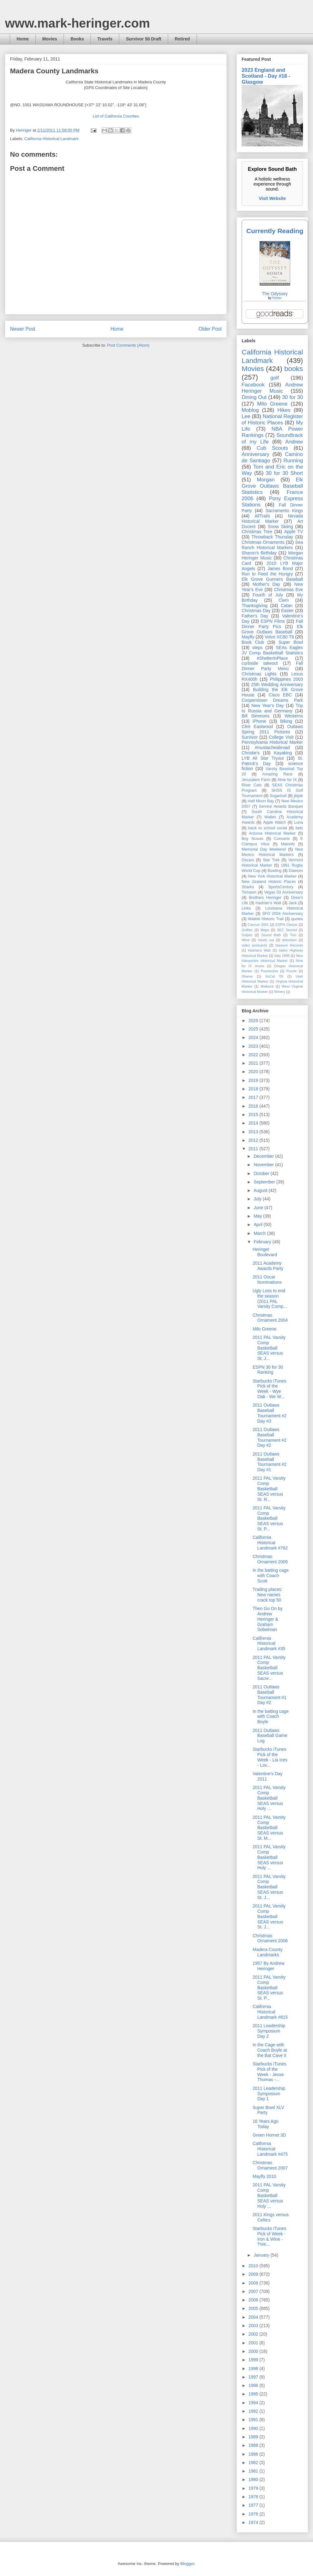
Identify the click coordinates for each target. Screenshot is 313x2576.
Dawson (296, 870)
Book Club (253, 642)
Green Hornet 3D (269, 2135)
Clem (284, 600)
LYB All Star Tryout (263, 758)
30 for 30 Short (284, 473)
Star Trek (271, 860)
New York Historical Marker (272, 876)
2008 (254, 2282)
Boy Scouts (252, 839)
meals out (266, 940)
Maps (264, 930)
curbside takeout (260, 663)
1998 (254, 2368)
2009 (254, 2274)
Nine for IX (287, 780)
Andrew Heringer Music (272, 388)
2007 (254, 2291)
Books (77, 38)
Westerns (294, 715)
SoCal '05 (274, 976)
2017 (254, 1097)
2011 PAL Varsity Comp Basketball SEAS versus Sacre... (269, 1668)
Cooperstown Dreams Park (272, 700)
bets (299, 828)
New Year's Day (267, 705)
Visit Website (272, 198)
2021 (254, 1063)
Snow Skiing (280, 526)
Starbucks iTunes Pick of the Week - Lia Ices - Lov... (270, 1757)
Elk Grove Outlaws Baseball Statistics (272, 486)
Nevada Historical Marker (272, 518)
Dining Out (254, 397)
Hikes (283, 410)
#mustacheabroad (272, 747)
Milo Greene (272, 404)
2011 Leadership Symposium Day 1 (269, 2093)
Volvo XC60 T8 (279, 636)
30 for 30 (292, 397)
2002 (254, 2334)
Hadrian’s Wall (268, 903)
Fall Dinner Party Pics (272, 624)
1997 (254, 2376)
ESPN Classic (286, 924)
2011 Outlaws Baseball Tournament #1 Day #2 (269, 1694)
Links (246, 908)
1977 (254, 2505)
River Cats (252, 785)
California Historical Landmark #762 (270, 1542)
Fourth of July (268, 594)
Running (293, 461)
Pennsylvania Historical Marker (272, 742)
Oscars (248, 860)
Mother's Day (266, 584)
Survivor (250, 737)
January (262, 2255)
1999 (254, 2359)
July (258, 1198)
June (259, 1207)
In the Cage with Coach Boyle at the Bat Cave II (270, 2050)
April (259, 1224)
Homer (277, 298)
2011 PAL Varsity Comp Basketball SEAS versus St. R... (269, 1489)
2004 (254, 2317)
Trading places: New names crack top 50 (267, 1595)
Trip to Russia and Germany (272, 708)
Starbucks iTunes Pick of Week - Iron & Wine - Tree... (269, 2236)
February (263, 1241)
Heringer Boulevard (265, 1252)
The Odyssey (275, 293)
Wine (246, 940)
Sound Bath (271, 935)
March (260, 1233)
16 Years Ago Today (266, 2124)
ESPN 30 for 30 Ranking (268, 1370)
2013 (254, 1131)
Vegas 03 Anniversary (283, 892)
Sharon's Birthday (259, 552)
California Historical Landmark (51, 138)
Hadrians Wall (259, 950)
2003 (254, 2325)
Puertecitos (269, 971)
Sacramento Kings (284, 510)
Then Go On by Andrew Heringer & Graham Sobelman (268, 1619)
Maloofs (288, 844)
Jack (293, 903)
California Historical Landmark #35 (269, 1643)
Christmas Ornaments (263, 542)
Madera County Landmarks (268, 1952)
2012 (254, 1140)
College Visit (281, 737)
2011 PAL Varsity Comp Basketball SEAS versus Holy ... (269, 1798)
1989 (254, 2436)
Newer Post (22, 329)
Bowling (274, 870)
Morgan (266, 480)
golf (274, 378)
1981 (254, 2471)
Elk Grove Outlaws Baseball (272, 629)
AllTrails (262, 515)
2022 (254, 1054)
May (258, 1216)
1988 (254, 2445)
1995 (254, 2393)
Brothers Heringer (265, 897)
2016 (254, 1106)
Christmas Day (256, 610)
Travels (104, 38)
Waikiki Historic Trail (266, 919)
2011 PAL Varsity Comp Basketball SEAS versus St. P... (269, 1518)
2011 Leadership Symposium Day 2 (269, 2031)
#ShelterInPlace (272, 658)
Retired (182, 38)
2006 (254, 2299)
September (265, 1181)
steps (257, 647)
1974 (254, 2522)
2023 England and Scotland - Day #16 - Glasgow (266, 76)
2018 (254, 1088)
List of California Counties (116, 116)
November (264, 1164)
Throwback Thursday (272, 536)
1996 (254, 2385)
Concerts (282, 839)
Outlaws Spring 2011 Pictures (272, 729)
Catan (286, 605)
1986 (254, 2454)
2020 (254, 1071)
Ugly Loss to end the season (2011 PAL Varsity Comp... (270, 1298)
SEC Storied (287, 930)
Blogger (187, 2563)
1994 (254, 2402)
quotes (297, 919)
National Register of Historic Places (272, 419)
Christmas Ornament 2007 (270, 2165)
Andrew (294, 442)
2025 (254, 1028)
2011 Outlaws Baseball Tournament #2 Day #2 (269, 1437)
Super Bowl (291, 642)
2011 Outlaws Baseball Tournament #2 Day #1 (269, 1461)
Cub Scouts (272, 448)
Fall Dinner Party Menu (272, 666)
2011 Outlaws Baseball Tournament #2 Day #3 (269, 1413)
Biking (286, 721)
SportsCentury (281, 887)
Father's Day (255, 615)
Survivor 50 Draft (143, 38)
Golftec (247, 930)
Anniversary (255, 454)
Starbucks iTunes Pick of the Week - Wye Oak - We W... (269, 1388)
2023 (254, 1046)
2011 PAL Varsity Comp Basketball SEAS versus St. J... (269, 1348)
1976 (254, 2513)
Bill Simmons (255, 715)
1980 (254, 2479)
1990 (254, 2428)
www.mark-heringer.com (77, 23)
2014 (254, 1122)
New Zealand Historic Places (269, 881)
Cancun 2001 (258, 924)
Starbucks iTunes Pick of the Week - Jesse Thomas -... (269, 2071)
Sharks (248, 887)
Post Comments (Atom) (128, 345)
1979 (254, 2488)
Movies (49, 38)
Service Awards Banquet (281, 806)
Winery (279, 992)
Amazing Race (277, 774)
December (264, 1156)
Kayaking (283, 752)
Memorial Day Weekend (264, 849)
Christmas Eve (288, 589)
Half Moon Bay (261, 801)
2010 (254, 2265)
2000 (254, 2351)
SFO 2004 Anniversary (282, 913)
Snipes (247, 935)
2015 (254, 1114)
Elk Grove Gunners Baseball (272, 579)
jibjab (298, 796)
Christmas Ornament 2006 (270, 1938)
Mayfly (248, 636)
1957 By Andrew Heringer (269, 1966)
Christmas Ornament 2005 (270, 1559)
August (261, 1190)
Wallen (270, 817)
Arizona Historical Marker (272, 833)
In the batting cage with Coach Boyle (271, 1716)
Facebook (253, 385)
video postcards (254, 945)
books (293, 369)
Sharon (247, 976)
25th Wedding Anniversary (277, 684)
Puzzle (291, 971)
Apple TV (293, 531)
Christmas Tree (257, 531)
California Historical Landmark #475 (270, 2149)
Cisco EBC (280, 694)
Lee (246, 416)
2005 (254, 2308)
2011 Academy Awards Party (268, 1266)
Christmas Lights (259, 673)
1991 (254, 2419)
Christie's (250, 752)
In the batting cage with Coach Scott (271, 1575)
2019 (254, 1080)
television (289, 940)
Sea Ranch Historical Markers (272, 545)
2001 (254, 2342)
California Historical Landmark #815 (270, 2012)
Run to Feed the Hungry (267, 573)
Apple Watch (274, 822)
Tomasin (249, 892)
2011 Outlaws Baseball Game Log (270, 1736)
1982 (254, 2462)
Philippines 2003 (286, 679)
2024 (254, 1037)
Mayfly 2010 (264, 2176)
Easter (287, 610)
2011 (254, 1148)
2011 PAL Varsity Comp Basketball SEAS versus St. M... (269, 1828)
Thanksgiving (255, 605)
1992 (254, 2411)
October (262, 1173)
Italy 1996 (282, 955)
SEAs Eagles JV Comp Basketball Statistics (272, 650)
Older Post (210, 329)
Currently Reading (274, 230)
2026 (254, 1020)
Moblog (250, 410)
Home (23, 38)
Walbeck (267, 986)
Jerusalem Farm (256, 780)
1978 (254, 2496)
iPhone (259, 721)
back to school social (267, 828)
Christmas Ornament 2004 (270, 1318)
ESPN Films (273, 621)
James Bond (280, 568)
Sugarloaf (278, 796)
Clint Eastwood (257, 726)
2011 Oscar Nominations (267, 1279)
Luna (298, 822)
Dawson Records (289, 945)
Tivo (293, 935)
